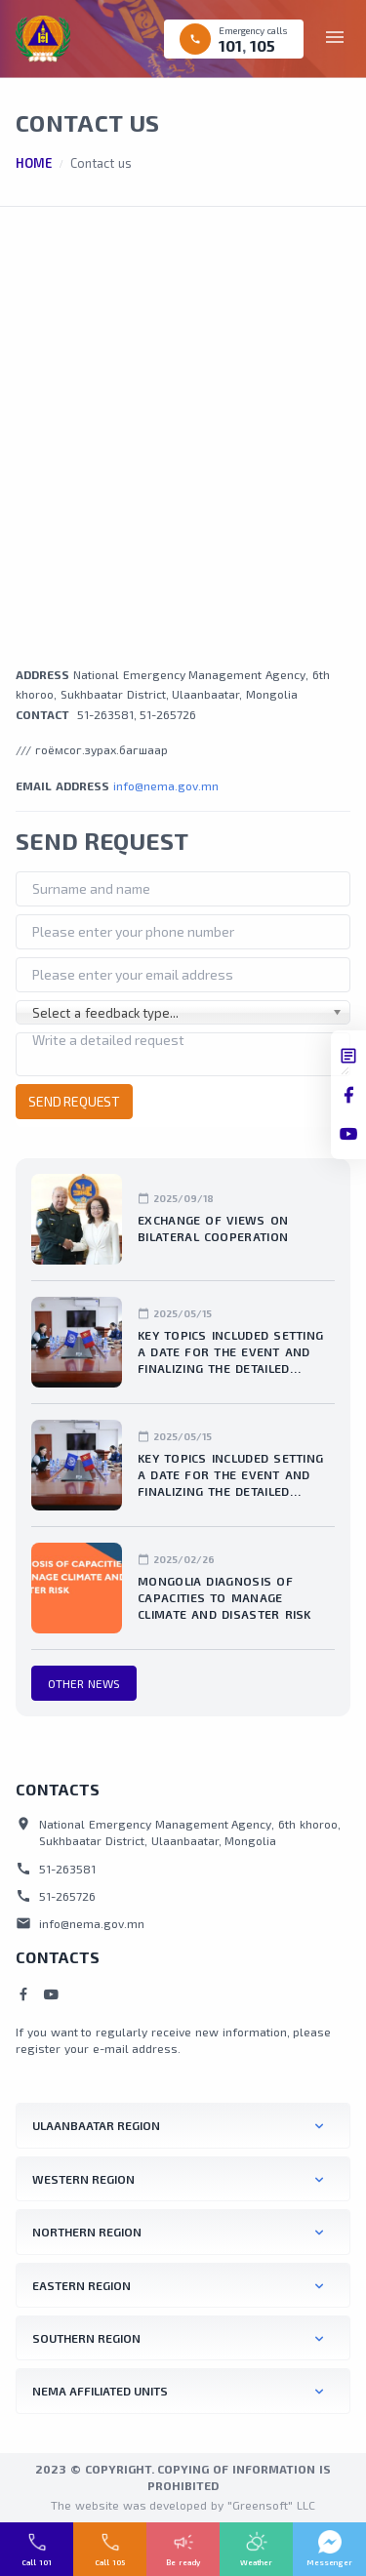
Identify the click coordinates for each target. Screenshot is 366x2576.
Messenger (329, 2562)
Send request (74, 1101)
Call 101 (36, 2562)
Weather (256, 2562)
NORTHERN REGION (87, 2231)
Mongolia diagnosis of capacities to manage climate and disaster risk (224, 1597)
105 (262, 45)
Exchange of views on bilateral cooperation (213, 1228)
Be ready (182, 2562)
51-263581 (105, 714)
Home (34, 163)
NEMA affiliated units (100, 2390)
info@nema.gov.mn (166, 785)
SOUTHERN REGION (86, 2338)
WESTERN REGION (83, 2179)
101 (230, 45)
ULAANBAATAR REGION (96, 2125)
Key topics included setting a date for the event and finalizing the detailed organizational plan (230, 1352)
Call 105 (109, 2562)
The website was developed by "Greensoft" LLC (183, 2505)
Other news (84, 1683)
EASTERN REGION (81, 2285)
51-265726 (168, 714)
